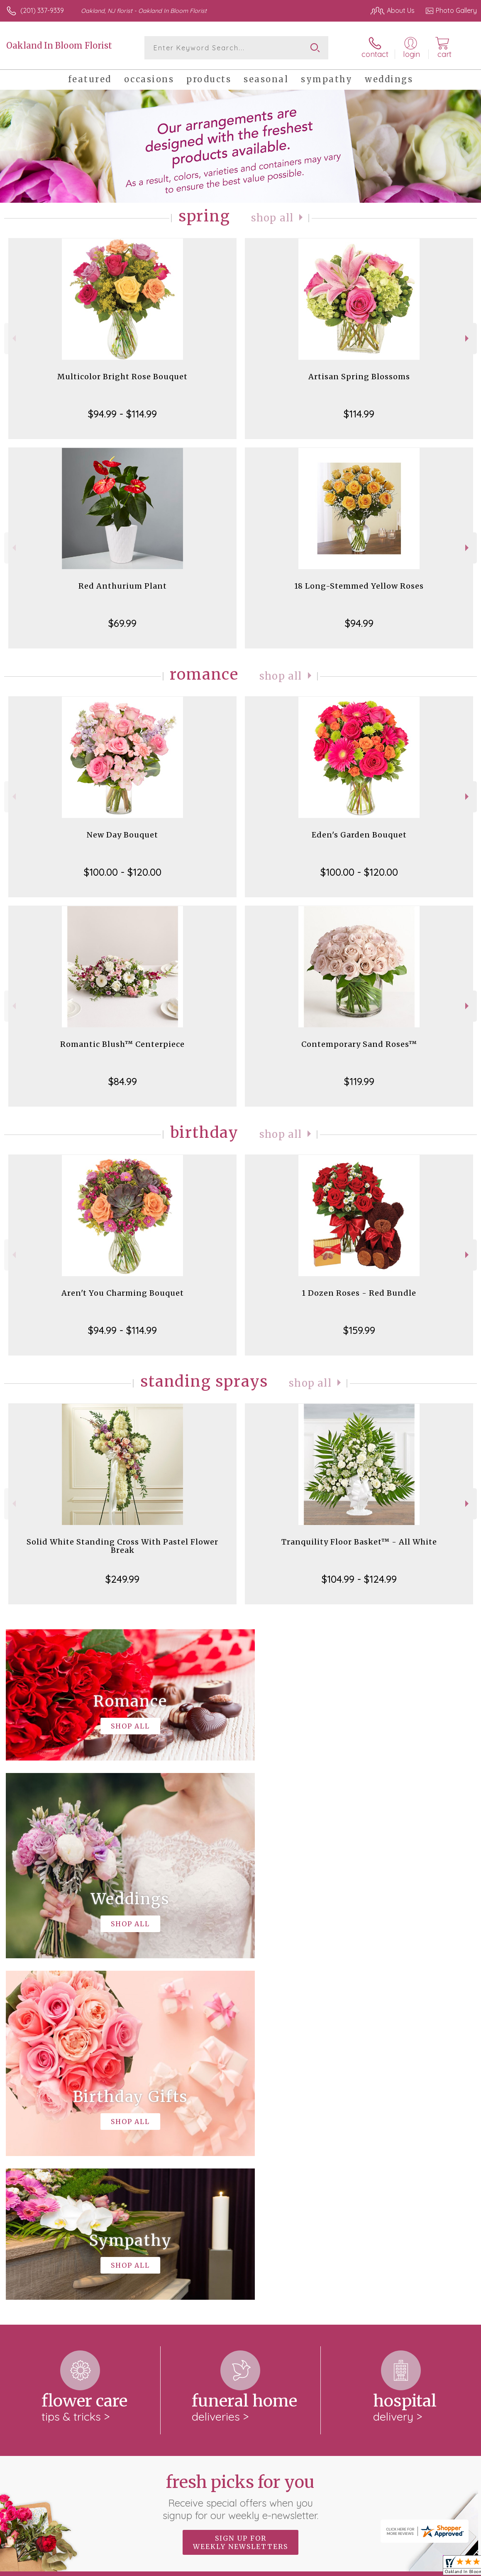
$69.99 (122, 623)
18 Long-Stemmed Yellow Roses (359, 586)
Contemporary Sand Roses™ (359, 1044)
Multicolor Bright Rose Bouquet (122, 376)
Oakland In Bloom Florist (59, 45)
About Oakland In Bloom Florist (60, 2253)
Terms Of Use (286, 2567)
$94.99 (359, 623)
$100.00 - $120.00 (122, 872)
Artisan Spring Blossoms (359, 376)
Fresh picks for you (240, 2155)
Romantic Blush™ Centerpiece (122, 1044)
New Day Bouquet (122, 835)
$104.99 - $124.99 (359, 1579)
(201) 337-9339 (42, 10)
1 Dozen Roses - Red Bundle (359, 1293)
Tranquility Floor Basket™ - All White (359, 1542)
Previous (13, 338)
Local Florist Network (395, 2567)
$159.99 (359, 1330)
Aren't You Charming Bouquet (122, 1293)
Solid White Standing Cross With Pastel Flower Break (122, 1546)
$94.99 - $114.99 (122, 414)
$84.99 (122, 1081)
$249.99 (122, 1579)
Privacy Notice (336, 2567)
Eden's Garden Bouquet (359, 835)
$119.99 (359, 1081)
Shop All (272, 217)
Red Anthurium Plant (122, 586)
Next (468, 338)
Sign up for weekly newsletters (240, 2201)
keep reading (320, 2269)
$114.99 (359, 414)
